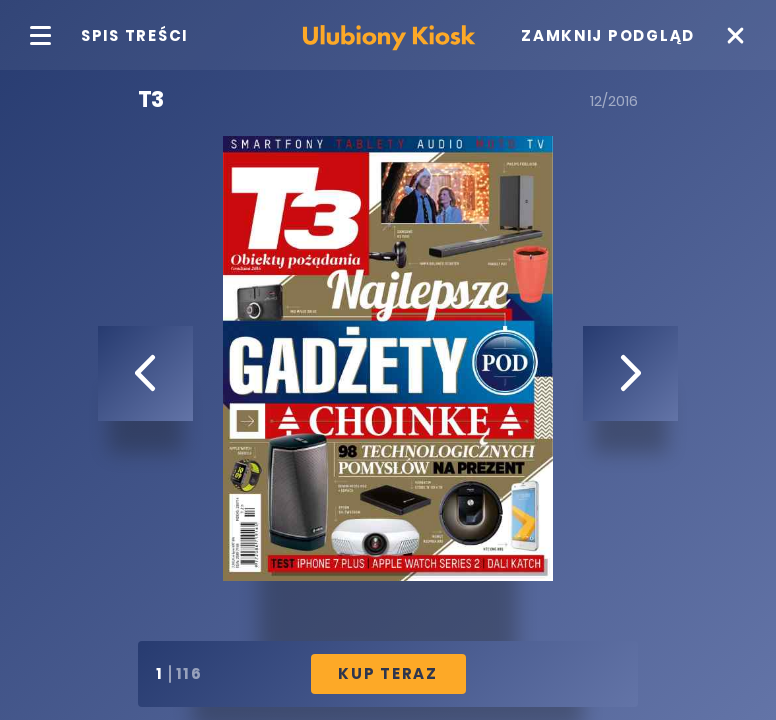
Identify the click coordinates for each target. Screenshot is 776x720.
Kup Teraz (388, 673)
